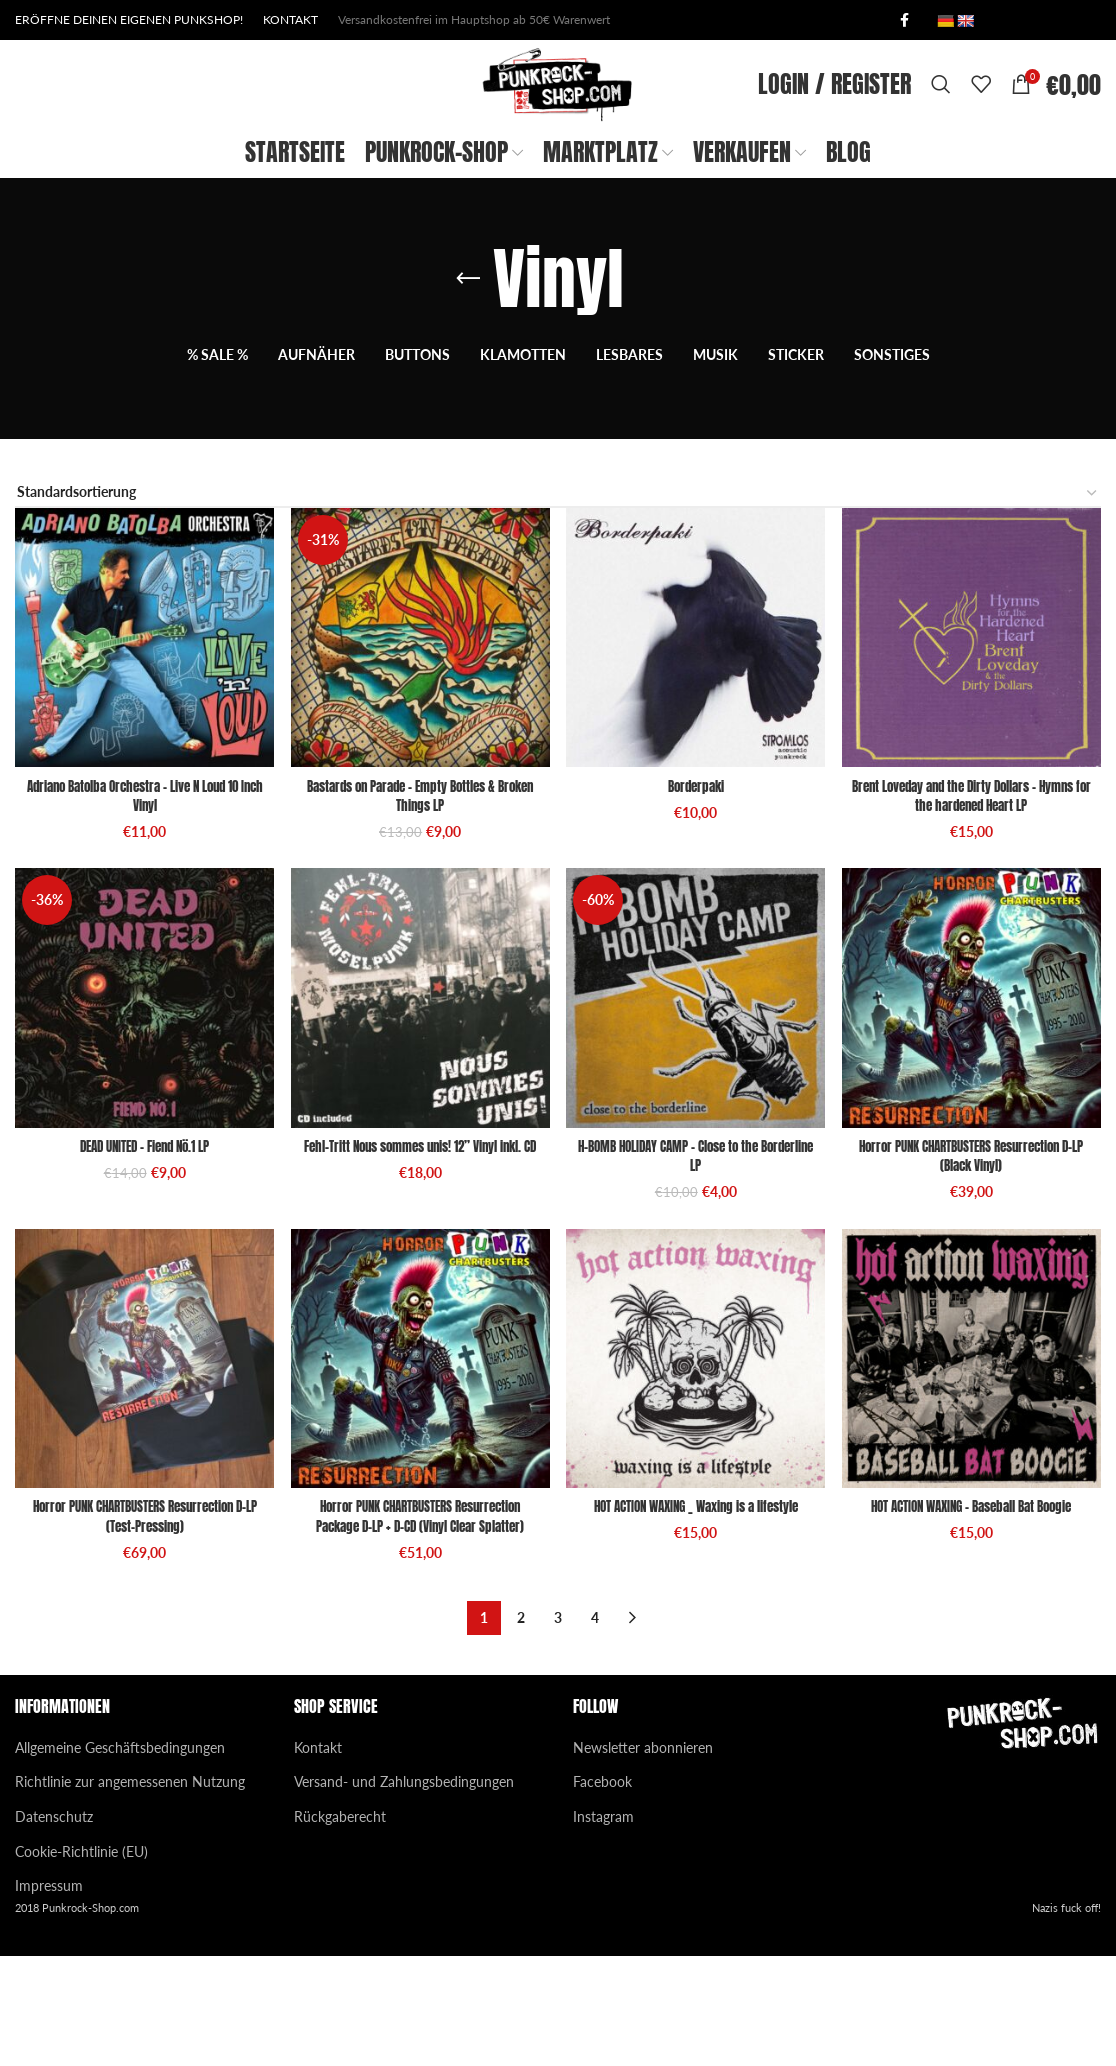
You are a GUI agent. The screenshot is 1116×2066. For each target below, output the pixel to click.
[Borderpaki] (697, 746)
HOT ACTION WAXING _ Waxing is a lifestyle (697, 1617)
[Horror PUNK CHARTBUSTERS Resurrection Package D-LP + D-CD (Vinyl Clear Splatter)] (418, 1473)
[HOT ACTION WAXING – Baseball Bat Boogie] (976, 1473)
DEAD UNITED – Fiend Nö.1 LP (139, 1253)
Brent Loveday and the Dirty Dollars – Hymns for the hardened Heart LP (976, 899)
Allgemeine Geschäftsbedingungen (120, 1857)
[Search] (941, 142)
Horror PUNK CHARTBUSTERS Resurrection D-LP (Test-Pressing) (139, 1627)
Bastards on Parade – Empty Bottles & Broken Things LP (418, 899)
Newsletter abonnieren (643, 1857)
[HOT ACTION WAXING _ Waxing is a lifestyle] (697, 1473)
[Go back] (468, 393)
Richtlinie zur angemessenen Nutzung (130, 1892)
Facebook (602, 1892)
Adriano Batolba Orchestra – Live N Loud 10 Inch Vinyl (139, 899)
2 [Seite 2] (521, 1728)
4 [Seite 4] (595, 1728)
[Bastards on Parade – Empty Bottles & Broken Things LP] (418, 746)
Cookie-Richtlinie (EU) (81, 1961)
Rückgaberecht (340, 1927)
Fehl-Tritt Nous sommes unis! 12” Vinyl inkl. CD (418, 1263)
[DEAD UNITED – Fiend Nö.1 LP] (139, 1110)
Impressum (49, 1996)
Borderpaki (698, 889)
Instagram (603, 1927)
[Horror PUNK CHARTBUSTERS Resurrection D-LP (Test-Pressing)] (139, 1473)
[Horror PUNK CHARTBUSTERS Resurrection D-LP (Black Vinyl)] (976, 1110)
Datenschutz (54, 1927)
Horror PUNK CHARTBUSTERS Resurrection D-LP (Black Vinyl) (976, 1263)
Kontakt (318, 1857)
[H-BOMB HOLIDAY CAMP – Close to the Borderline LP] (697, 1110)
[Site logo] (550, 140)
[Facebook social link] (904, 21)
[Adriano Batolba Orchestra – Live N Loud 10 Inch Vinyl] (139, 746)
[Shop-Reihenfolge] (558, 607)
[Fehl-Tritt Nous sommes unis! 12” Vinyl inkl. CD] (418, 1110)
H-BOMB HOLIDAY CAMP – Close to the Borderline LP (698, 1263)
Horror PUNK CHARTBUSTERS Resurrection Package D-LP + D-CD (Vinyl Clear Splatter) (418, 1627)
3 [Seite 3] (558, 1728)
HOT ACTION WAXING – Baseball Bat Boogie (977, 1617)
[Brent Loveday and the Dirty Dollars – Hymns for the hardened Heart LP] (976, 746)
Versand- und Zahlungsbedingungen (404, 1892)
